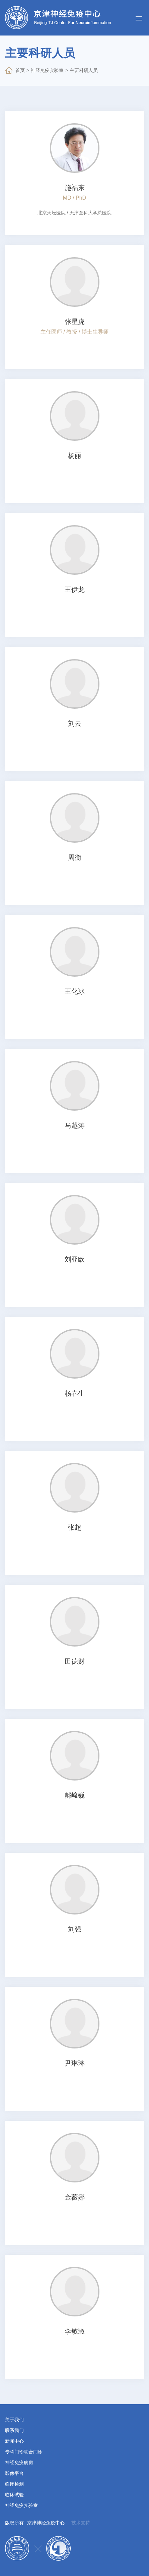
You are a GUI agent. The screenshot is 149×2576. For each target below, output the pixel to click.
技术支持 (80, 2522)
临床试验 (14, 2494)
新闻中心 (14, 2441)
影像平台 (14, 2473)
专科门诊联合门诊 (24, 2451)
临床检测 (14, 2484)
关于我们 (14, 2419)
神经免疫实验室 (47, 70)
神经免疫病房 (19, 2462)
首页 (20, 70)
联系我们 (14, 2430)
